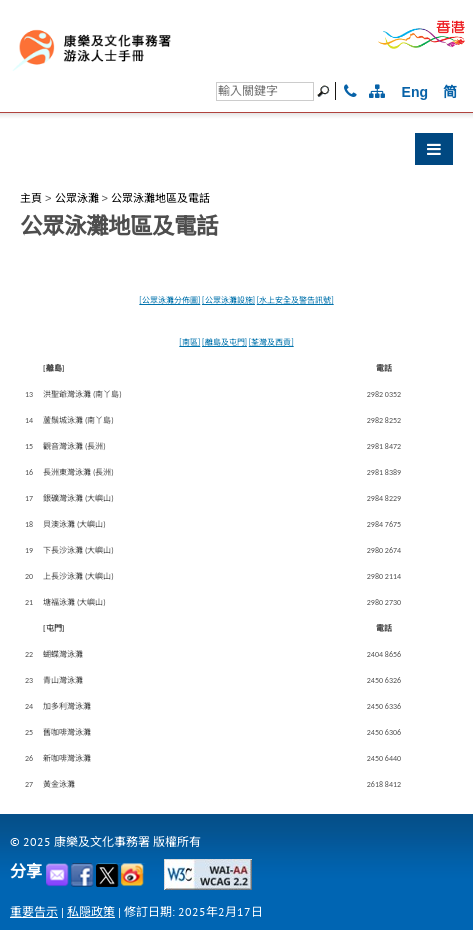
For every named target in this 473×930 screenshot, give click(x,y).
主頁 (31, 198)
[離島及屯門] (224, 342)
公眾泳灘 (77, 198)
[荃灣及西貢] (271, 342)
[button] (236, 154)
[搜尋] (265, 91)
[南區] (189, 342)
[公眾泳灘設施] (228, 300)
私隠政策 (91, 911)
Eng (415, 92)
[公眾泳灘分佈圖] (169, 300)
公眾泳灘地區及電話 (160, 198)
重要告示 (34, 911)
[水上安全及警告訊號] (295, 300)
